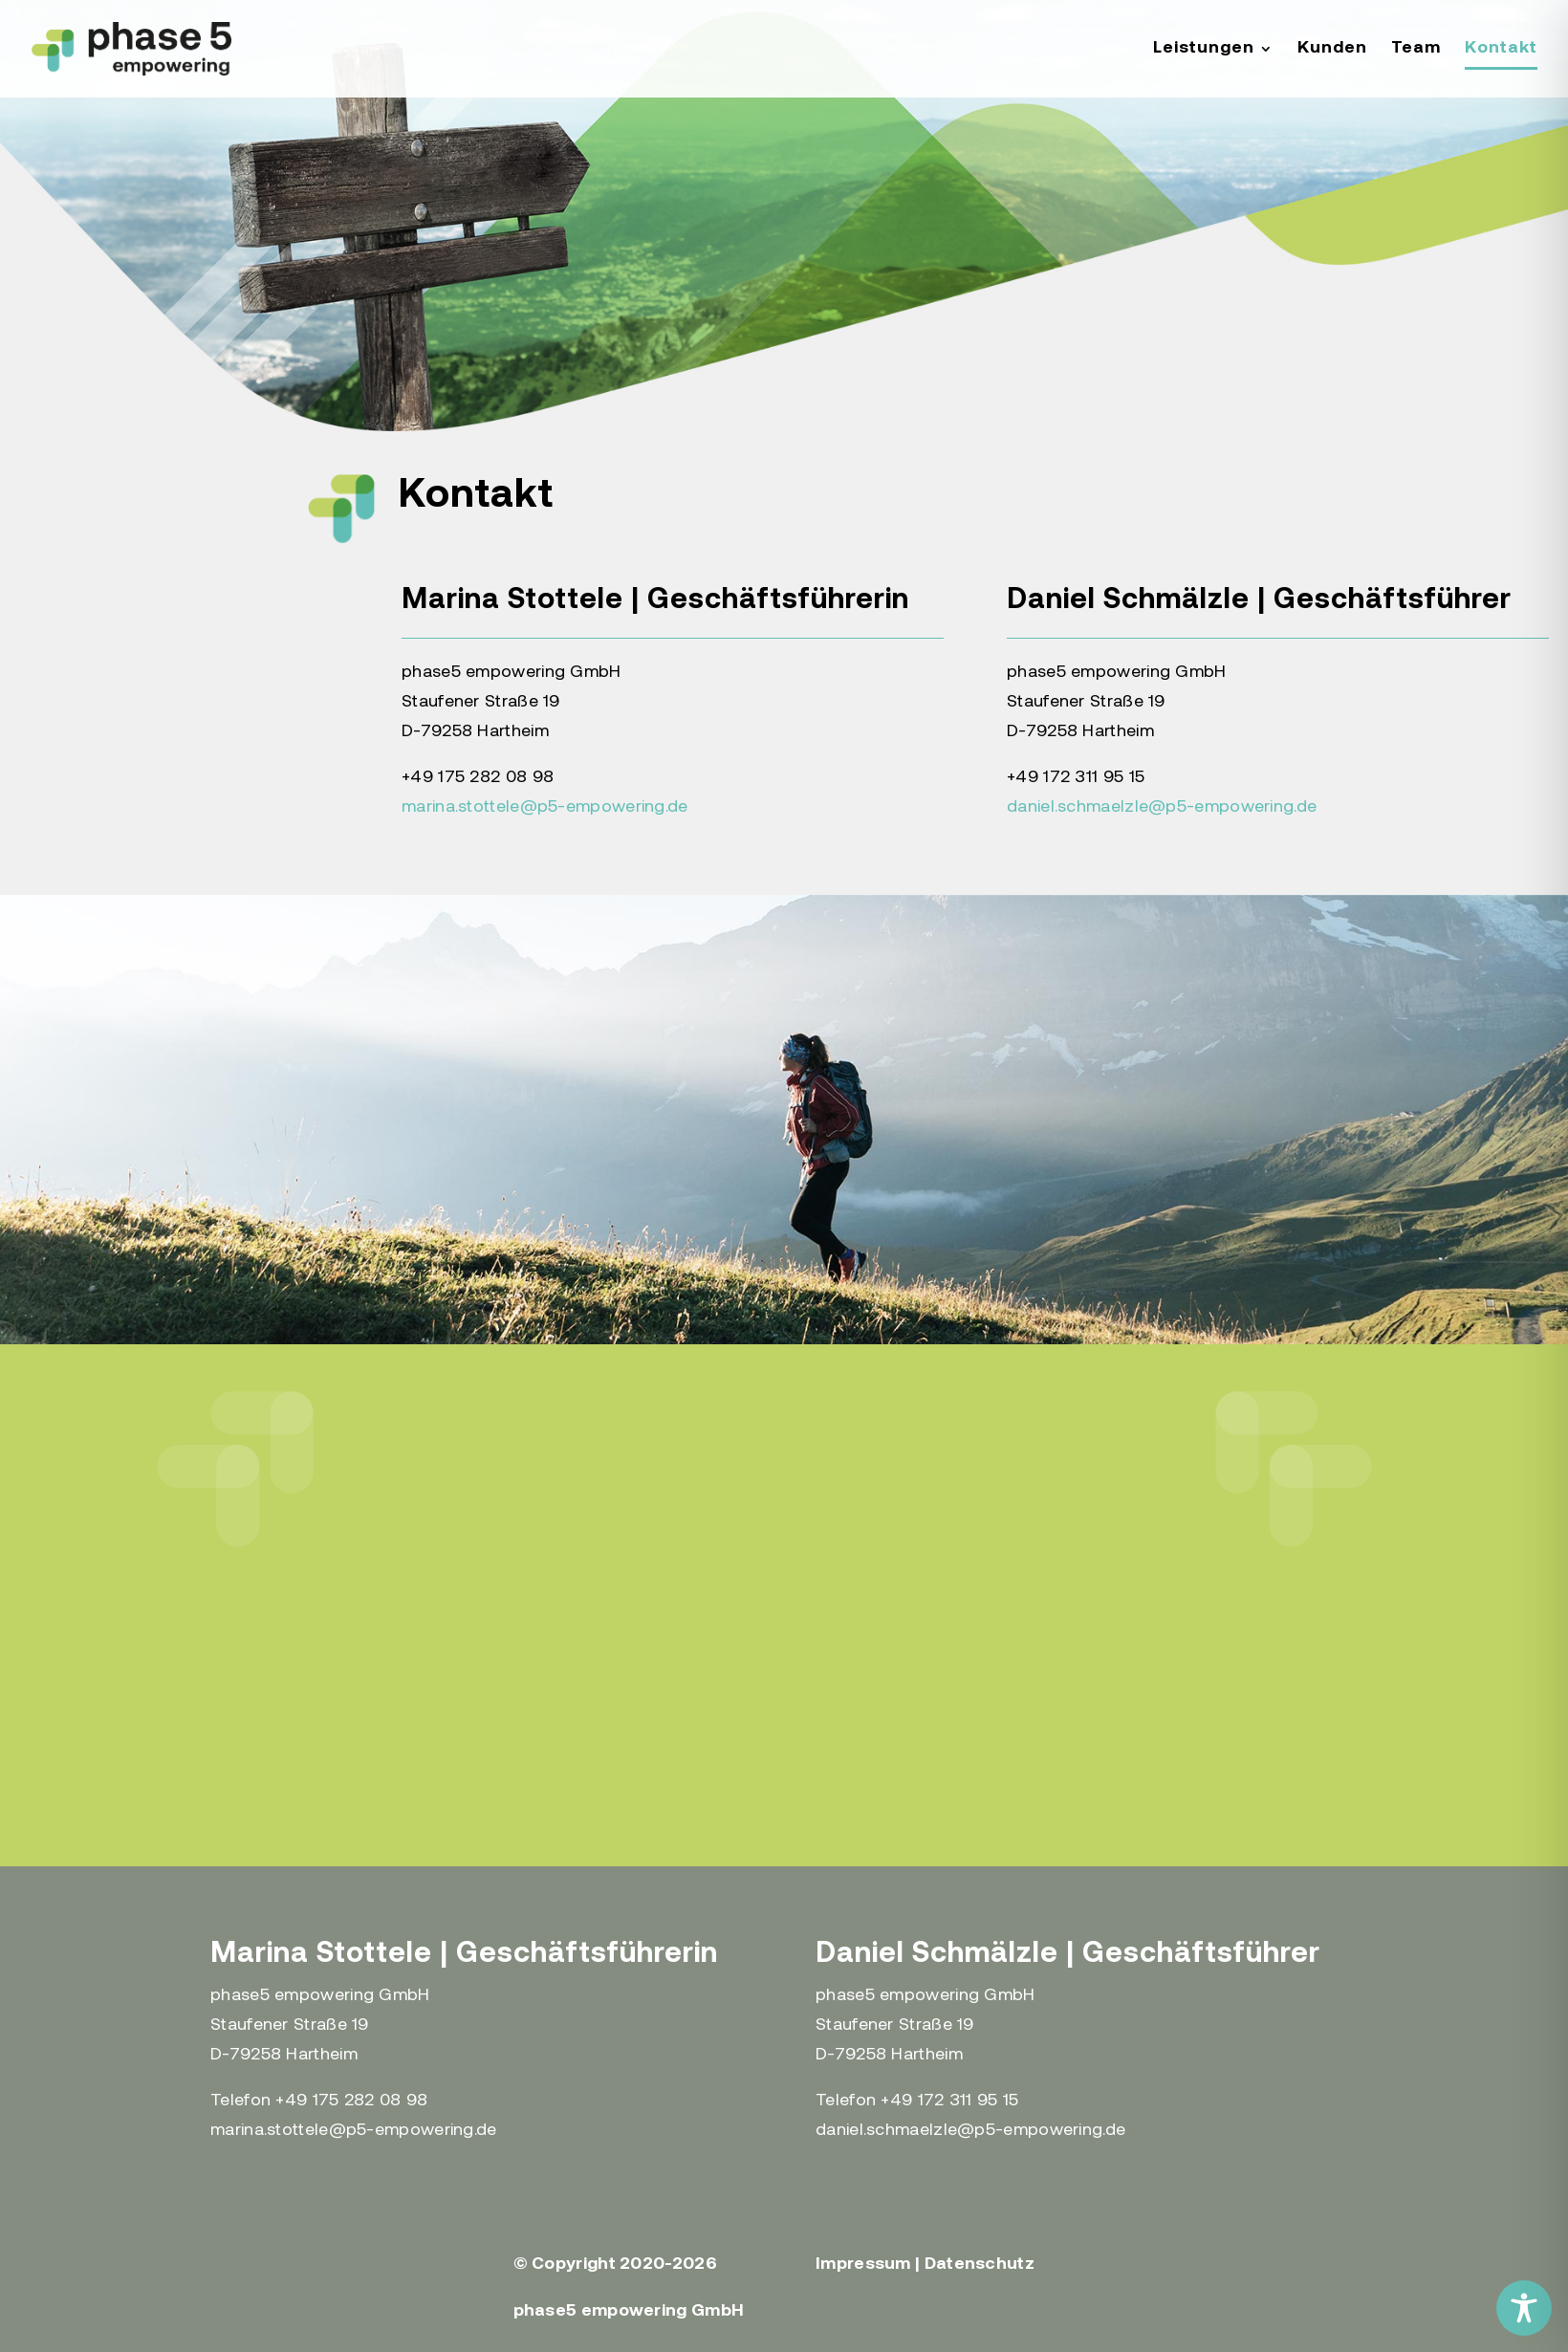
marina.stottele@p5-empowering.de (545, 807)
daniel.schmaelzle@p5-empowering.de (1162, 807)
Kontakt (1501, 49)
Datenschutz (979, 2264)
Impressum (863, 2264)
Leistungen (1203, 49)
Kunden (1332, 49)
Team (1416, 49)
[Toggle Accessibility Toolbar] (1524, 2308)
